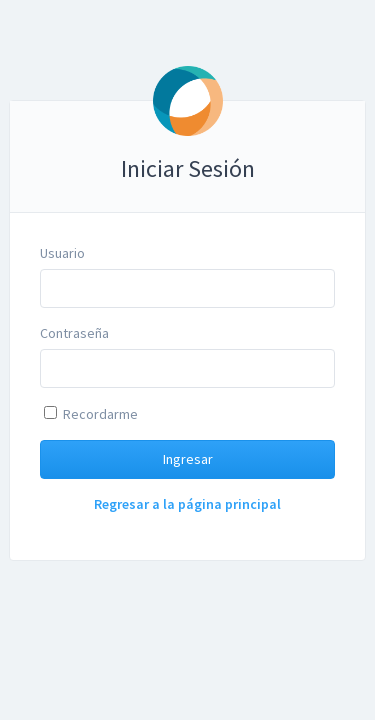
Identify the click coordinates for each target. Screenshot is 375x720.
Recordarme (91, 414)
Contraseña (74, 333)
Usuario (62, 253)
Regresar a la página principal (187, 504)
